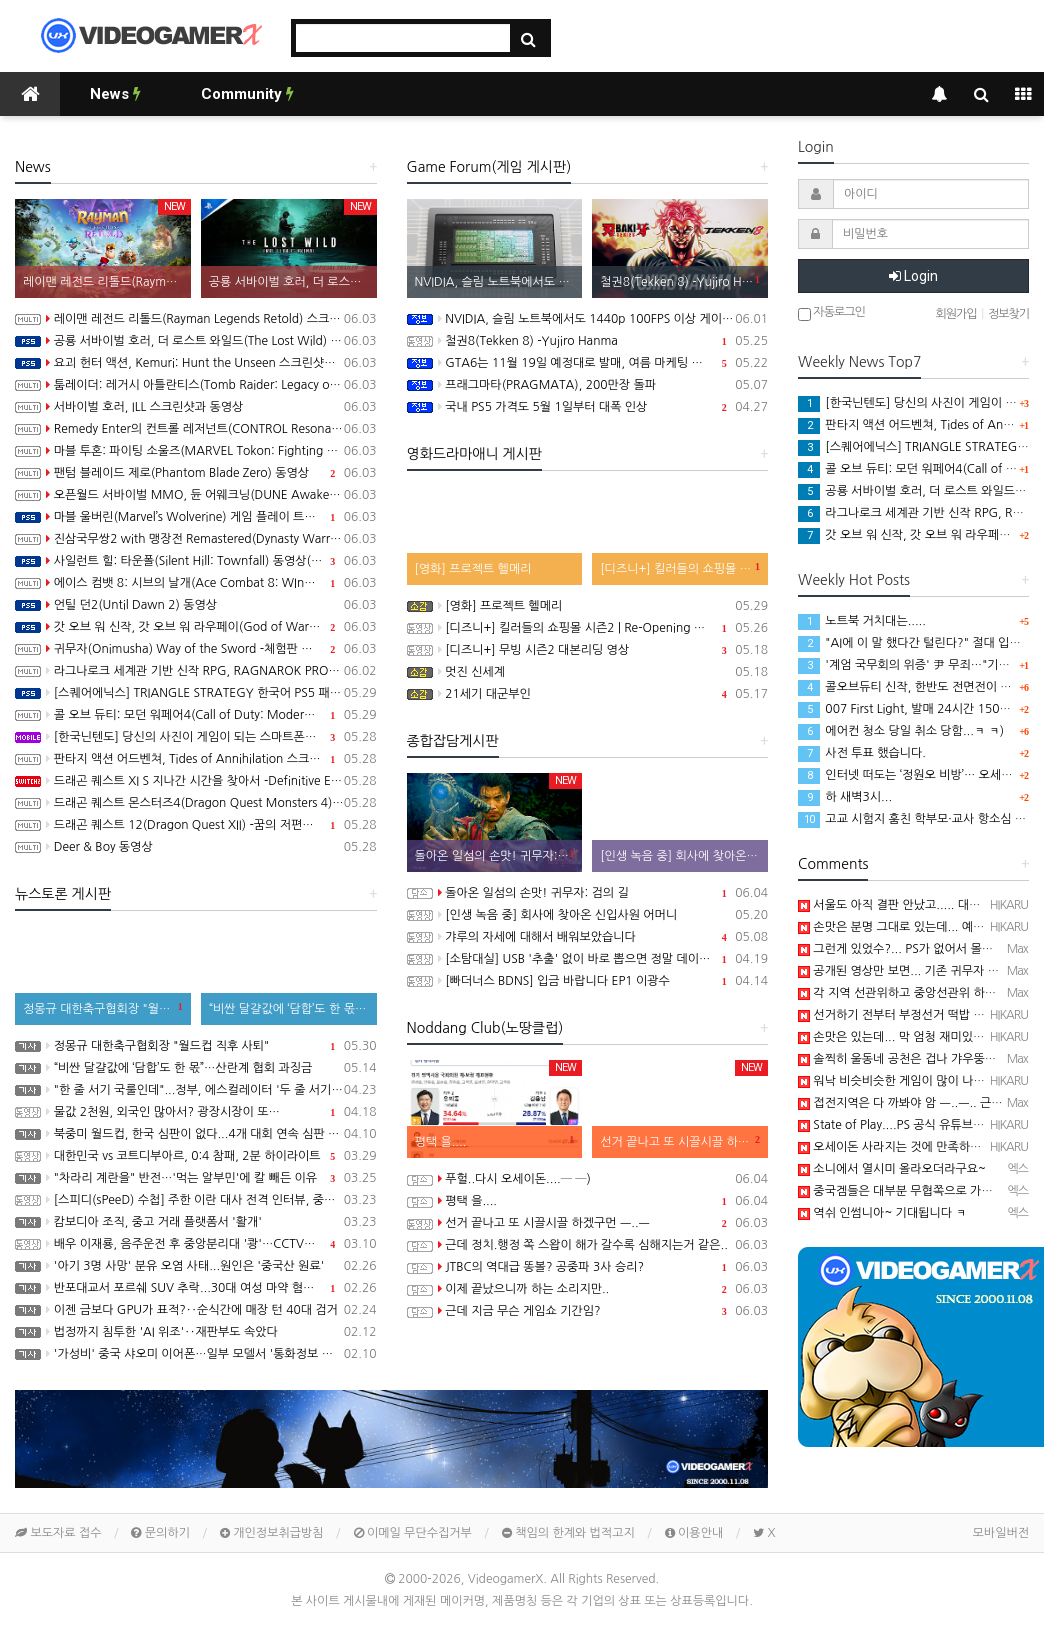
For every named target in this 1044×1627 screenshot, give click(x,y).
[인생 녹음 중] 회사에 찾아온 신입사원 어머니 (588, 915)
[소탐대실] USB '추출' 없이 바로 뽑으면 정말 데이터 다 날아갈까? (588, 959)
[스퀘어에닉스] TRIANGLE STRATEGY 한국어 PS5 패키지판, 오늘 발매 (196, 693)
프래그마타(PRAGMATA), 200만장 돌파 (588, 385)
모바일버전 (1001, 1533)
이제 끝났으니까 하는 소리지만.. (588, 1289)
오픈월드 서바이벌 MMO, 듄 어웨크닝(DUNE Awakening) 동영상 (196, 495)
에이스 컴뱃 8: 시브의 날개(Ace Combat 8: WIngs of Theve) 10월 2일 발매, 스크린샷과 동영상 (196, 583)
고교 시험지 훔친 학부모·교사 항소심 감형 (917, 819)
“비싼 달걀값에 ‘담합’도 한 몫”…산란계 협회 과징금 (196, 1068)
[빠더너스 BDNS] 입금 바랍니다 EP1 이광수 (588, 981)
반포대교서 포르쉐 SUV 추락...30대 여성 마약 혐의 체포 (196, 1288)
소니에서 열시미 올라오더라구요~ (892, 1169)
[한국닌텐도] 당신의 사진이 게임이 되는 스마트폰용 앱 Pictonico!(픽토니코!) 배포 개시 (196, 737)
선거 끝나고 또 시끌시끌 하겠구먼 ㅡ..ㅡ (588, 1223)
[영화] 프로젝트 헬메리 (588, 606)
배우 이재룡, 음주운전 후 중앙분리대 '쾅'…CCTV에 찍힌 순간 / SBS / (196, 1244)
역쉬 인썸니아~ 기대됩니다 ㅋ (882, 1213)
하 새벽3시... (845, 797)
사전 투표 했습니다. (862, 753)
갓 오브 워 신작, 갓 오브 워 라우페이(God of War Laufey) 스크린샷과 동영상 (196, 627)
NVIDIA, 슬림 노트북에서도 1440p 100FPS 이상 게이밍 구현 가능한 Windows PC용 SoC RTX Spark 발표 (588, 319)
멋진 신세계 (588, 672)
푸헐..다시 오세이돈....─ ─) (588, 1179)
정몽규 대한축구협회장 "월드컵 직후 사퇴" (196, 1046)
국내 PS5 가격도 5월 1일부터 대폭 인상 (588, 407)
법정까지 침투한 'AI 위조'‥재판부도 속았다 (196, 1332)
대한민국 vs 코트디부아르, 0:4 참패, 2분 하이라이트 (196, 1156)
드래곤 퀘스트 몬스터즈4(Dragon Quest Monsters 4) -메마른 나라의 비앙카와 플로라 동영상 (196, 803)
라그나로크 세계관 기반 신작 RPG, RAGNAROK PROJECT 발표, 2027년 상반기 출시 (196, 671)
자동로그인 (831, 313)
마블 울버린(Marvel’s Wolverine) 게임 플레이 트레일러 (196, 517)
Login (913, 276)
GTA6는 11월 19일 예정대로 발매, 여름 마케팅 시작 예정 (588, 363)
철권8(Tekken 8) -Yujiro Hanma (588, 341)
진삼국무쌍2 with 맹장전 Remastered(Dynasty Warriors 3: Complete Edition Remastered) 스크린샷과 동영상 (196, 539)
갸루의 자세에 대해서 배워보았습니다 (588, 937)
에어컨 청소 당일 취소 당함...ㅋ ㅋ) (901, 731)
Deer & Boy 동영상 (196, 847)
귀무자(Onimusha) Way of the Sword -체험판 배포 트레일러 (196, 649)
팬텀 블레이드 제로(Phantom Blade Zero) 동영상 (196, 473)
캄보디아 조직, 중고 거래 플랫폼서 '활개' (196, 1222)
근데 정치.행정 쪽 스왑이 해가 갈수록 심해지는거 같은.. (588, 1245)
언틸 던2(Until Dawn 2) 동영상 (196, 605)
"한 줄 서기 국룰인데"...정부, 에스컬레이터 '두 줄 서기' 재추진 (196, 1090)
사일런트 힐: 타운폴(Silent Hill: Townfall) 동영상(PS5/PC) (196, 561)
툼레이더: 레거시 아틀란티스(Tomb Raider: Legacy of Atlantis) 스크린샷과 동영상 (196, 385)
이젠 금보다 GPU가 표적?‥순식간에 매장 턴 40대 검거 (196, 1310)
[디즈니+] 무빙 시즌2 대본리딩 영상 (588, 650)
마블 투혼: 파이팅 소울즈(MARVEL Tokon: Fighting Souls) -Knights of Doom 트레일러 (196, 451)
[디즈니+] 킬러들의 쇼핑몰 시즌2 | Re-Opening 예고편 (588, 628)
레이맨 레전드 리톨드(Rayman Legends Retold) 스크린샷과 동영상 (196, 319)
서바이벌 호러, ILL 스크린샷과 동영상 (196, 407)
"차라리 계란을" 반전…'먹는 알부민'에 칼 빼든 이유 (196, 1178)
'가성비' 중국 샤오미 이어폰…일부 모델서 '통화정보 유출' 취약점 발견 (196, 1354)
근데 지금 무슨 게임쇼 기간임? (588, 1311)
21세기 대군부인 (588, 694)
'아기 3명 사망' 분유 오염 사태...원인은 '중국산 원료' (196, 1266)
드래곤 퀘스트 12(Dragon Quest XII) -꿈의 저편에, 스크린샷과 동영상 (196, 825)
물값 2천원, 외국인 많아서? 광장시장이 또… (196, 1112)
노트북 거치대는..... (862, 621)
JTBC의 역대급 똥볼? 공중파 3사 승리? (588, 1267)
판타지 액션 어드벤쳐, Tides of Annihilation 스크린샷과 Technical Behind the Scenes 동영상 (196, 759)
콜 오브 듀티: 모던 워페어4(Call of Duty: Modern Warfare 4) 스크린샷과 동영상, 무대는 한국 (196, 715)
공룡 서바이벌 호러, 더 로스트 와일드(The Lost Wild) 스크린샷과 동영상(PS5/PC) (196, 341)
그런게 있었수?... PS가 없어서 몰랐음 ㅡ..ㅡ (918, 949)
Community (247, 94)
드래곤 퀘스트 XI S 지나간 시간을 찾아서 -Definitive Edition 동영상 (196, 781)
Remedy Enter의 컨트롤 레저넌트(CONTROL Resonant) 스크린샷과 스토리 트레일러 (196, 429)
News (115, 94)
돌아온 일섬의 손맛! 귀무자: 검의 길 (588, 893)
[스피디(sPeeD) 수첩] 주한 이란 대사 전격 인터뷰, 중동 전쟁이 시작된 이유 (196, 1200)
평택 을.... (588, 1201)
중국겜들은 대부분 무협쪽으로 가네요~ (905, 1191)
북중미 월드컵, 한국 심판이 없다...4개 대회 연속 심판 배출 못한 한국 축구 (196, 1134)
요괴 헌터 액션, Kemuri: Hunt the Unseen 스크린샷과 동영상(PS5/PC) (196, 363)
